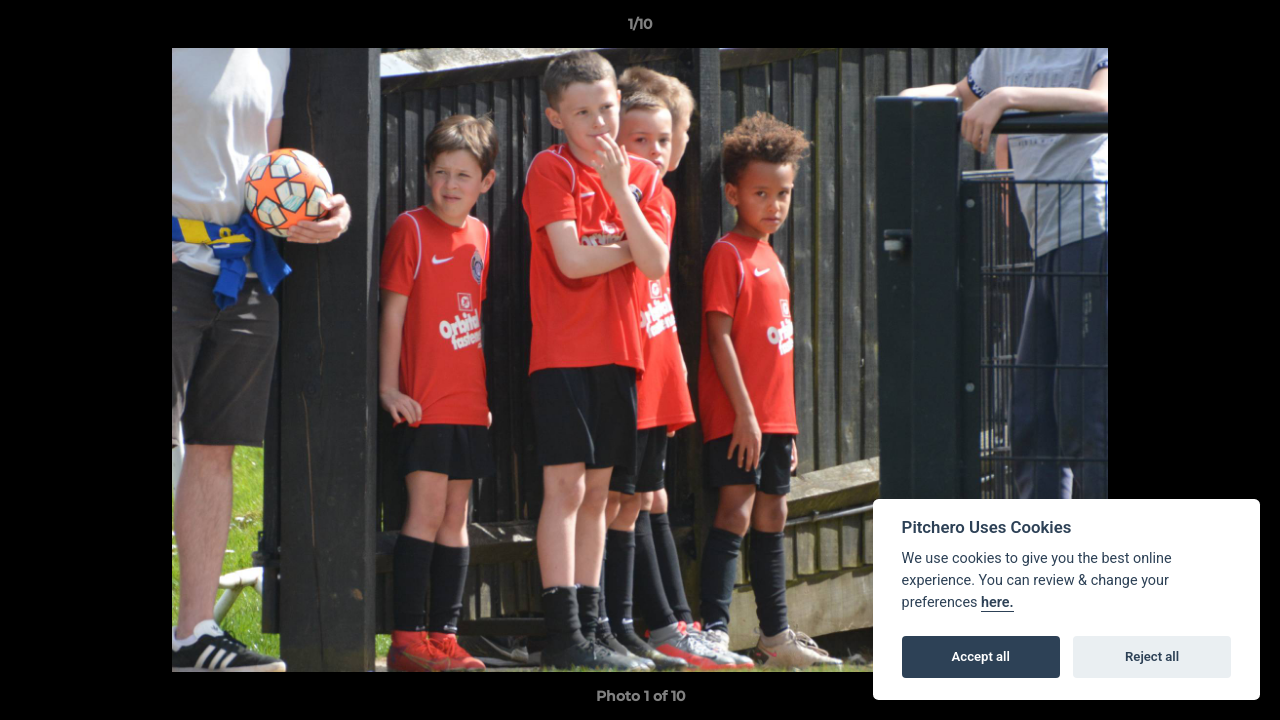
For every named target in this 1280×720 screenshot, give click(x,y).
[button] (1244, 29)
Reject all (1152, 656)
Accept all (981, 656)
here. (997, 602)
